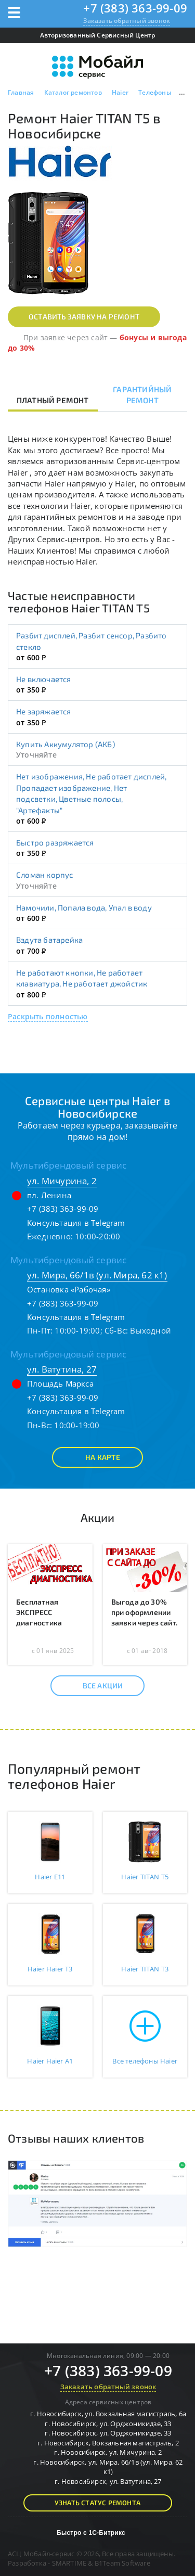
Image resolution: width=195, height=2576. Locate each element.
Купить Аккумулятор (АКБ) (65, 744)
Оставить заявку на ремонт (84, 316)
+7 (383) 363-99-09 (135, 8)
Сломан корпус (44, 874)
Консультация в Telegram (76, 1222)
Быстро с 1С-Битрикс (91, 2532)
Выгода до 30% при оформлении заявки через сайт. (144, 1612)
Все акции (93, 1686)
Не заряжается (43, 711)
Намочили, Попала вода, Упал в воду (84, 907)
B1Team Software (122, 2563)
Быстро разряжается (55, 842)
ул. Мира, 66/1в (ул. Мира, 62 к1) (97, 1275)
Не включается (43, 679)
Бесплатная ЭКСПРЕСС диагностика (39, 1612)
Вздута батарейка (49, 939)
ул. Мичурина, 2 (62, 1181)
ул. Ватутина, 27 (62, 1369)
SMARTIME (69, 2563)
